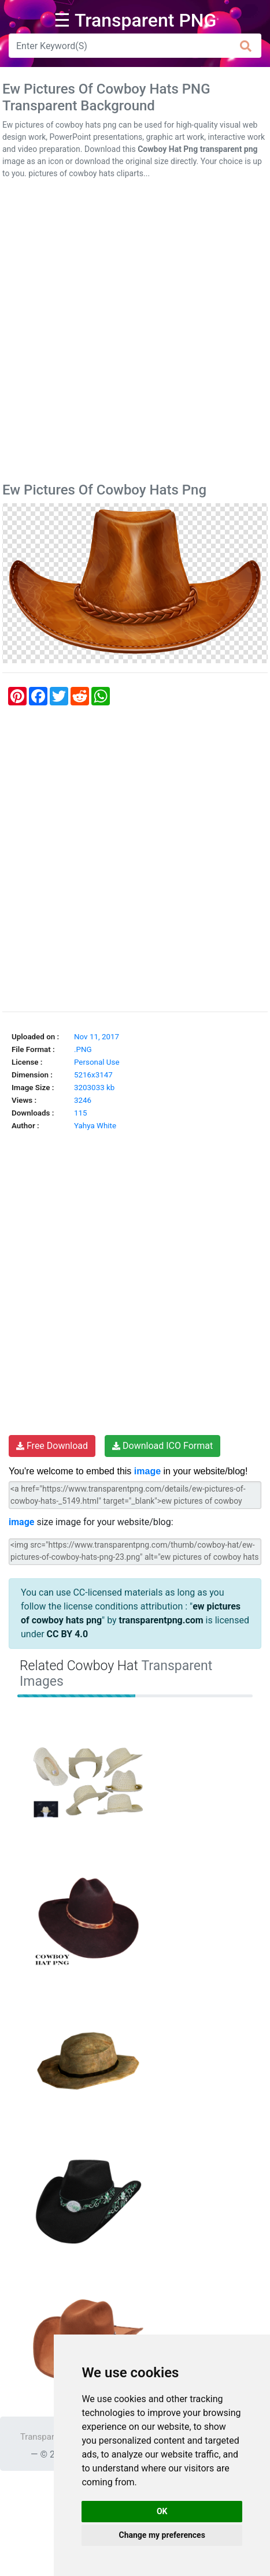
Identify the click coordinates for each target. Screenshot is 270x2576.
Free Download (52, 1445)
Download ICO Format (162, 1445)
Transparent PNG (53, 2437)
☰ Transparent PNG (135, 20)
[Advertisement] (135, 333)
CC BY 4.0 (67, 1634)
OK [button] (162, 2511)
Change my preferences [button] (162, 2535)
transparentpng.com (161, 1620)
